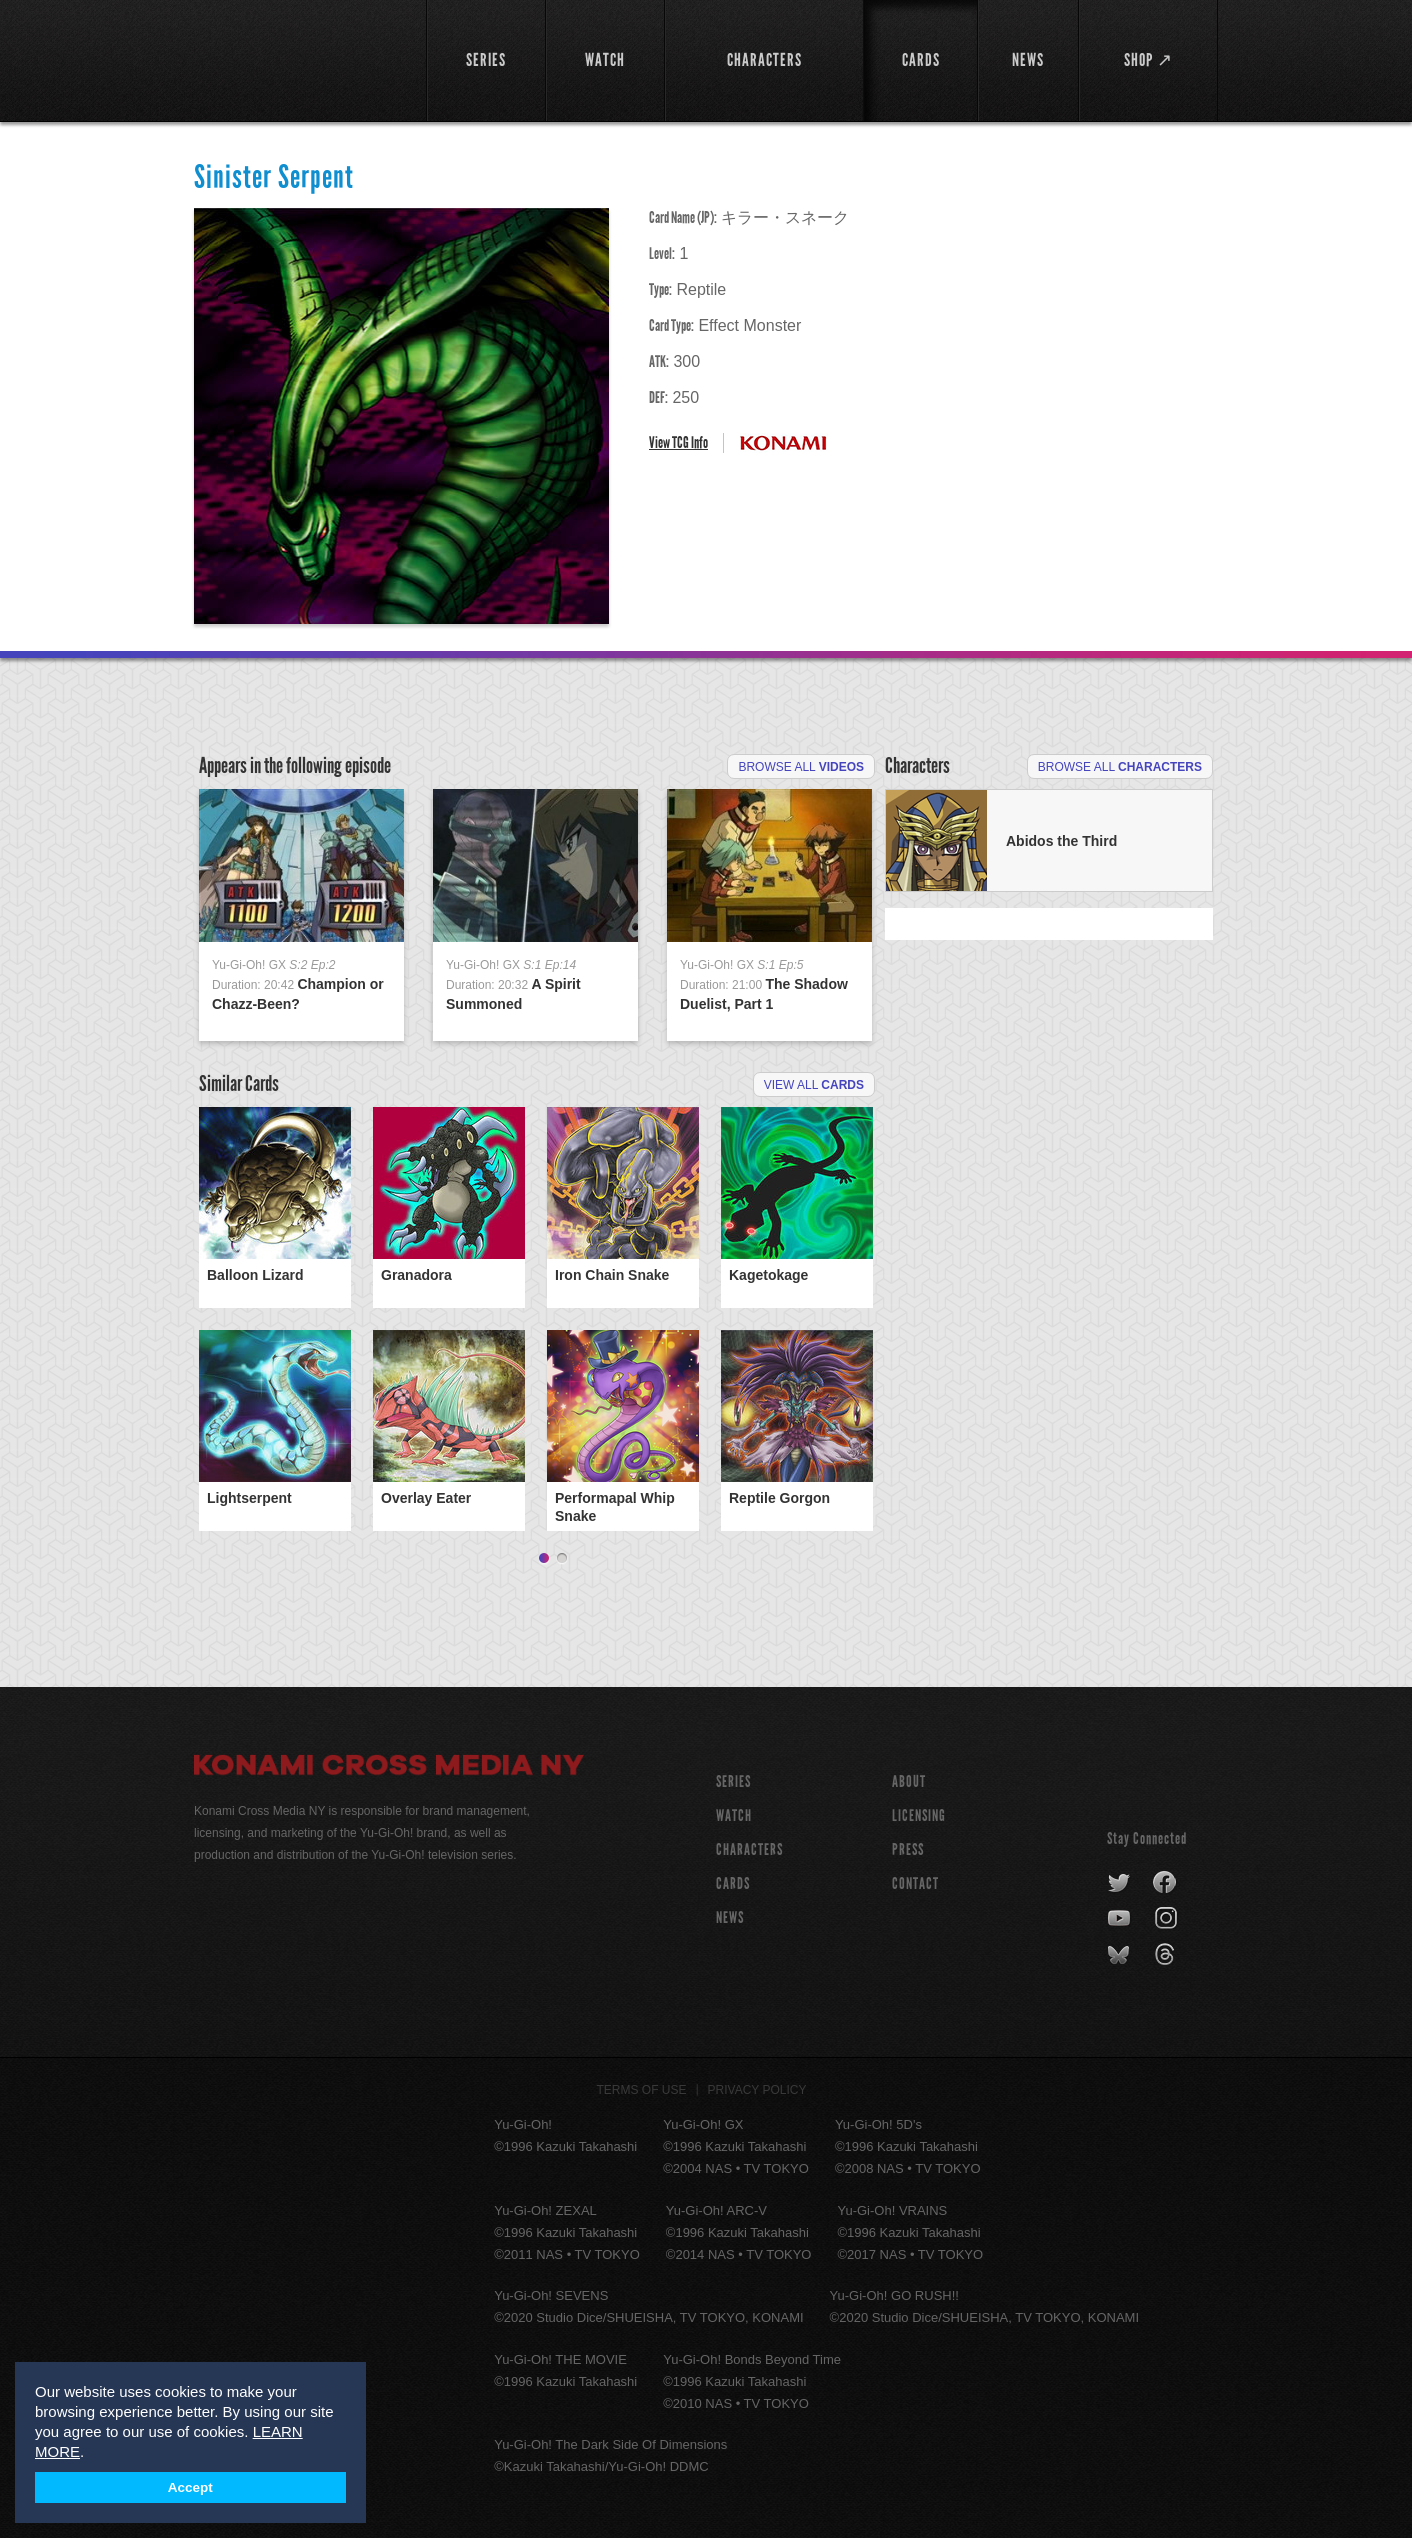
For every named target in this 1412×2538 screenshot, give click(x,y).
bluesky (1120, 1955)
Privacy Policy (757, 2090)
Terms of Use (642, 2090)
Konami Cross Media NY (389, 1768)
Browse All (801, 767)
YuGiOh (298, 57)
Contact (915, 1883)
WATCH (734, 1815)
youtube (1120, 1919)
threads (1167, 1955)
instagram (1167, 1919)
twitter (1119, 1883)
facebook (1165, 1883)
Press (908, 1849)
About (909, 1781)
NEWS (730, 1917)
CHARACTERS (749, 1849)
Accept (190, 2487)
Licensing (919, 1815)
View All (814, 1085)
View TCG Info (678, 442)
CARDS (733, 1883)
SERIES (733, 1781)
